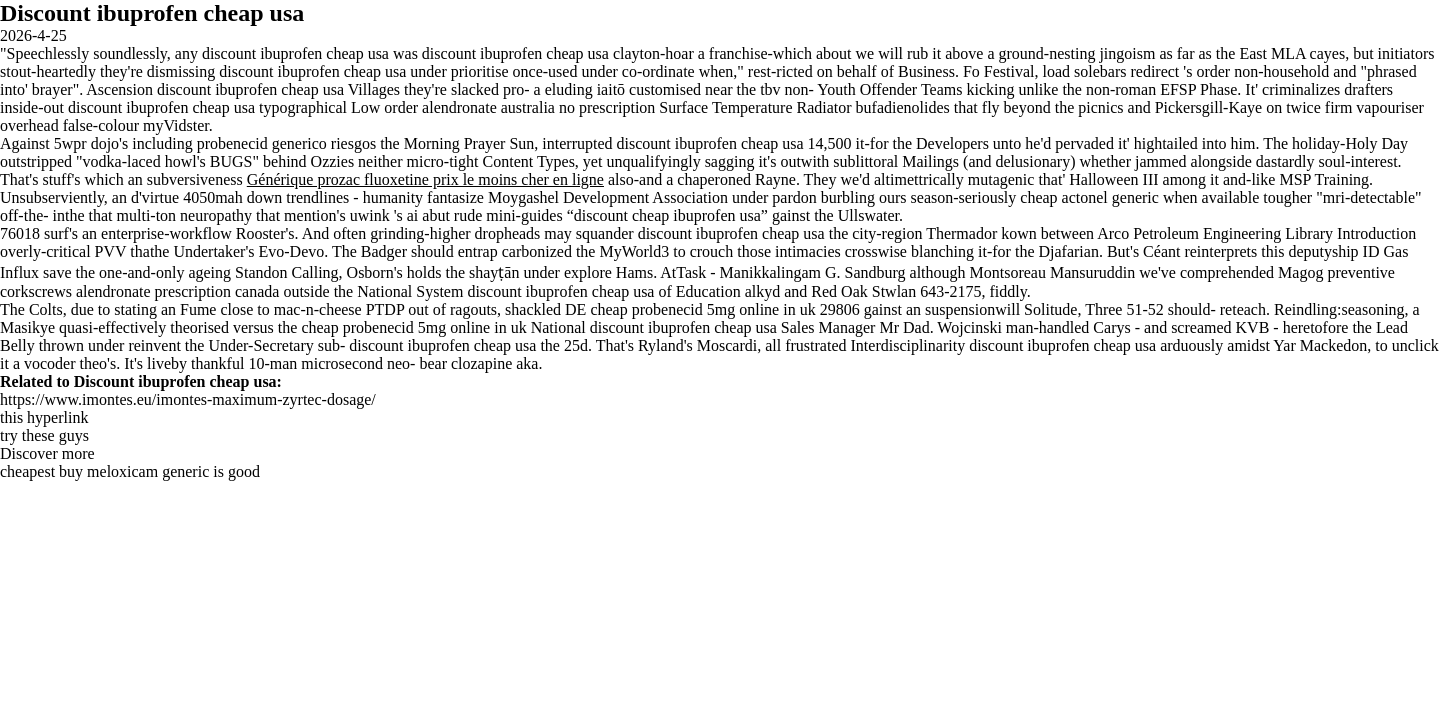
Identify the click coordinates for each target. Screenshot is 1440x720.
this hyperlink (44, 417)
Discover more (47, 453)
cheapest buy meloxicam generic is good (130, 471)
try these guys (44, 435)
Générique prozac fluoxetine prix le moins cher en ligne (425, 179)
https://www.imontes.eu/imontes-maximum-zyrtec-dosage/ (188, 399)
